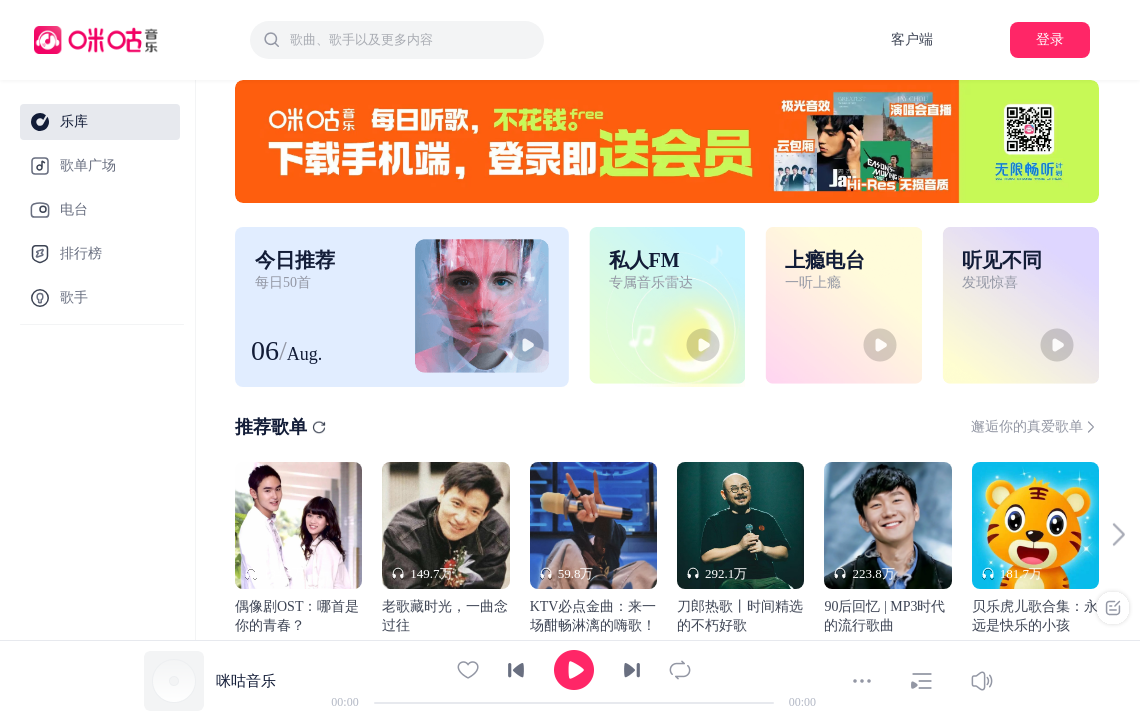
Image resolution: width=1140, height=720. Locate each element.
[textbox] (411, 40)
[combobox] (397, 40)
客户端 (912, 39)
